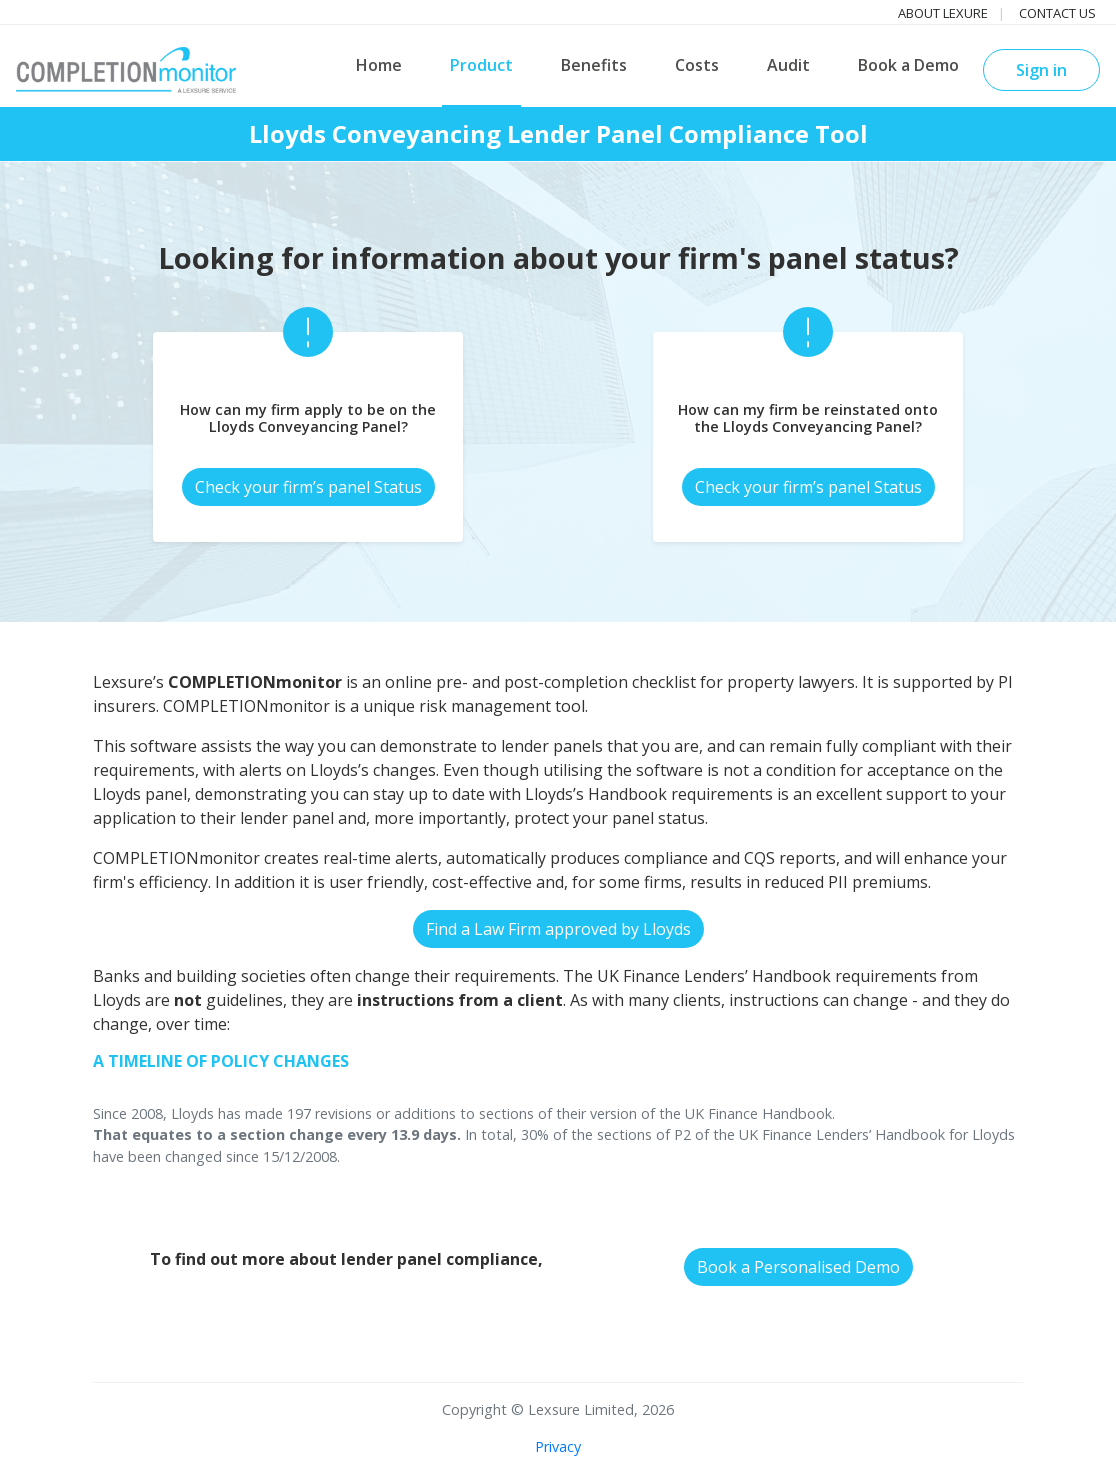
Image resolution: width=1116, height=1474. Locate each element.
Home (379, 65)
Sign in (1041, 70)
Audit (788, 65)
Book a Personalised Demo (798, 1267)
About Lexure (943, 13)
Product (481, 65)
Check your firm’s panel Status (308, 487)
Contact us (1057, 13)
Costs (697, 65)
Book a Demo (908, 65)
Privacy (558, 1446)
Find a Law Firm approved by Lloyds (558, 929)
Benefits (594, 65)
